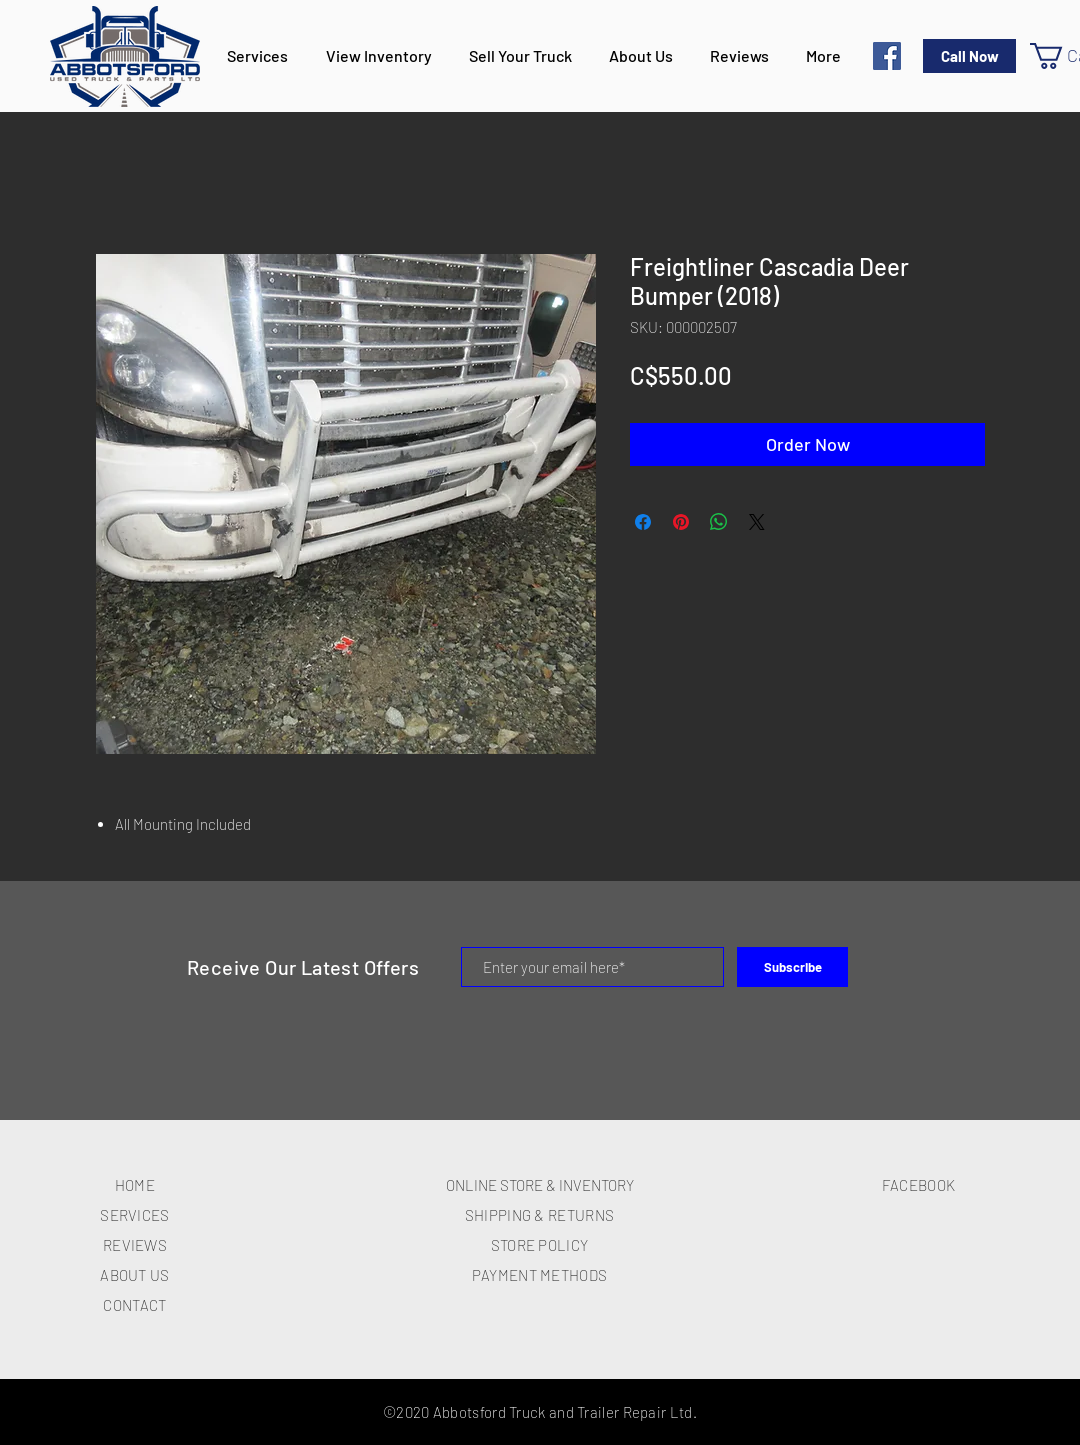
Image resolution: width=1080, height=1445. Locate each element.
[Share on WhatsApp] (719, 522)
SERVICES (134, 1215)
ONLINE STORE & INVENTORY (540, 1185)
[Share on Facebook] (643, 522)
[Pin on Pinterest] (681, 522)
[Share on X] (757, 522)
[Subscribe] (792, 967)
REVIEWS (135, 1245)
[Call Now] (969, 56)
